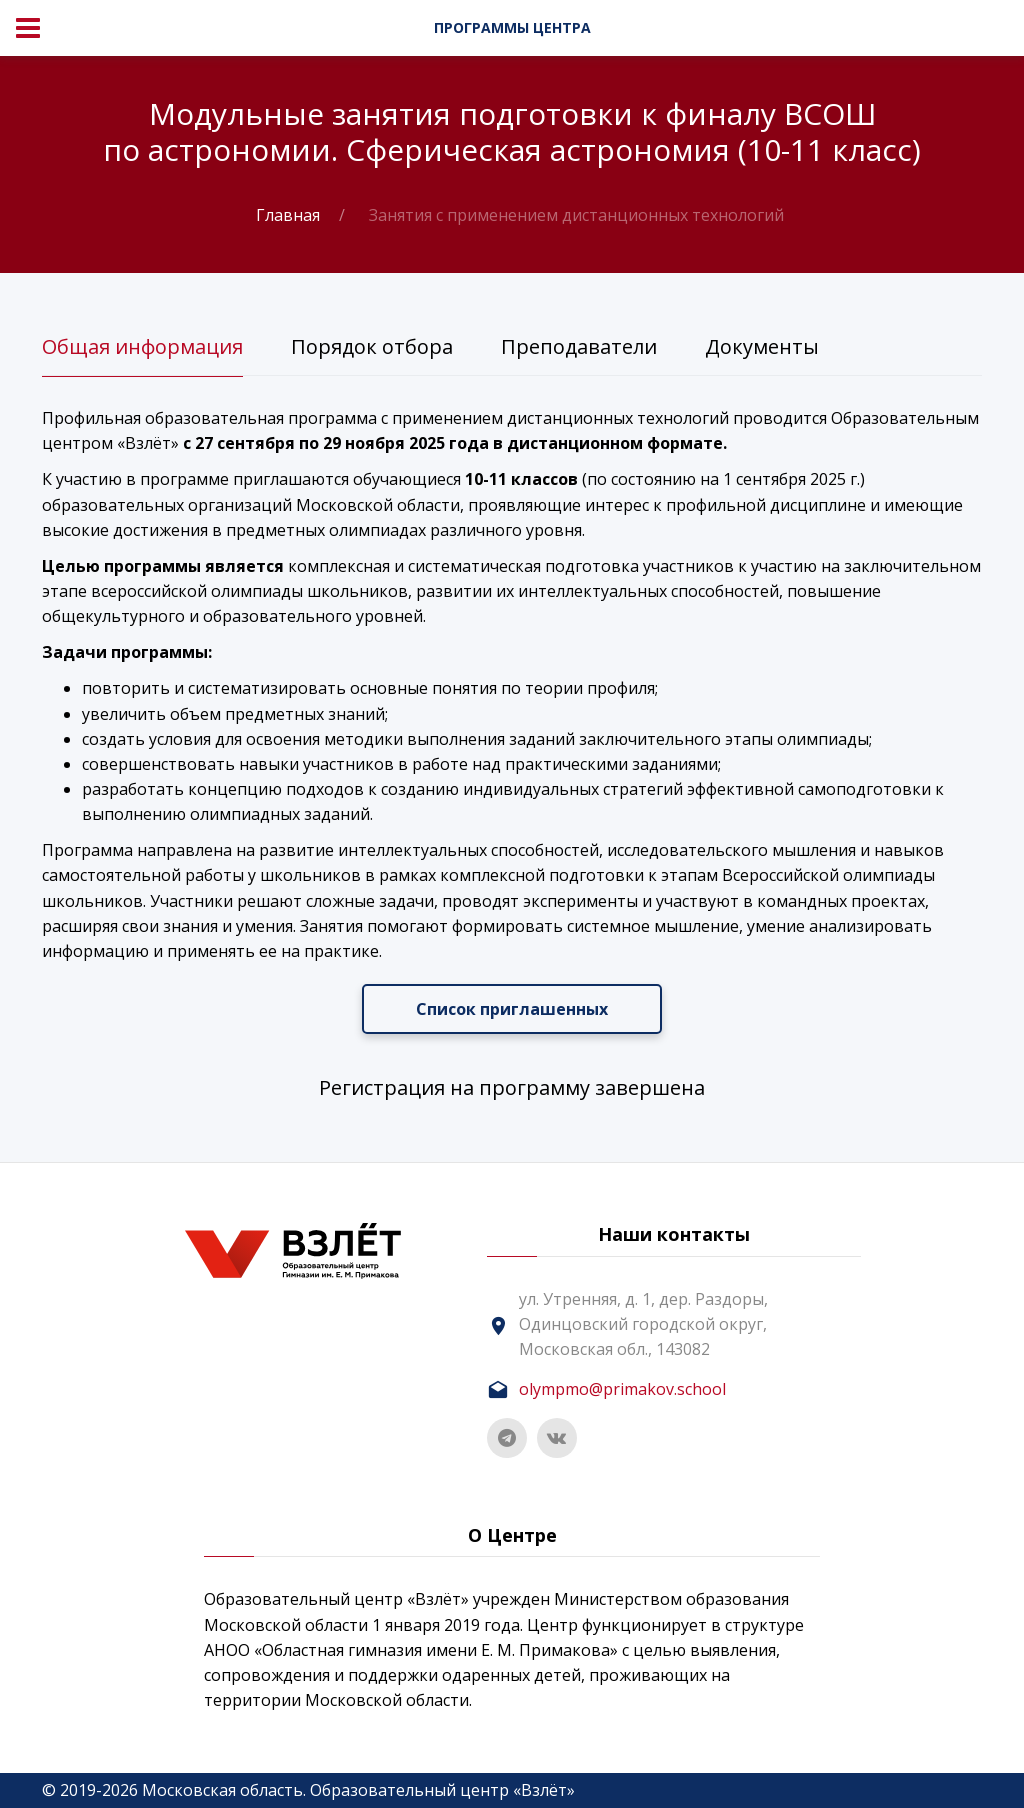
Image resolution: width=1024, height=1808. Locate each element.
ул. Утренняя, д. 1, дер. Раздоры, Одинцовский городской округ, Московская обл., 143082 (643, 1324)
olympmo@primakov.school (622, 1389)
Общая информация (142, 346)
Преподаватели (579, 346)
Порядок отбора (372, 346)
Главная (288, 215)
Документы (762, 346)
